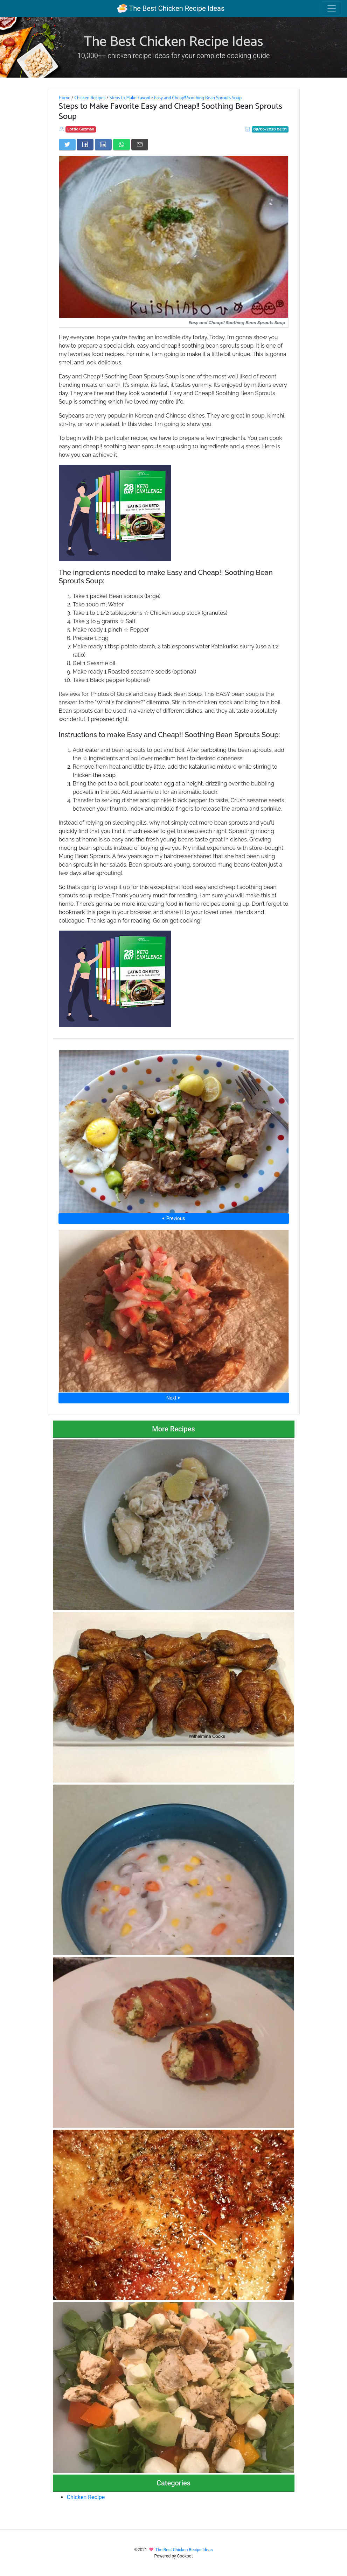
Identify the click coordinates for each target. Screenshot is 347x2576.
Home (64, 98)
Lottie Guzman (80, 129)
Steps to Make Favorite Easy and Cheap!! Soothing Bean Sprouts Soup (176, 98)
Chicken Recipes (89, 98)
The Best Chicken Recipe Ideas (170, 8)
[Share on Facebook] (85, 144)
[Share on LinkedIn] (103, 144)
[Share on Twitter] (67, 144)
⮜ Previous (173, 1218)
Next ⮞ (173, 1398)
